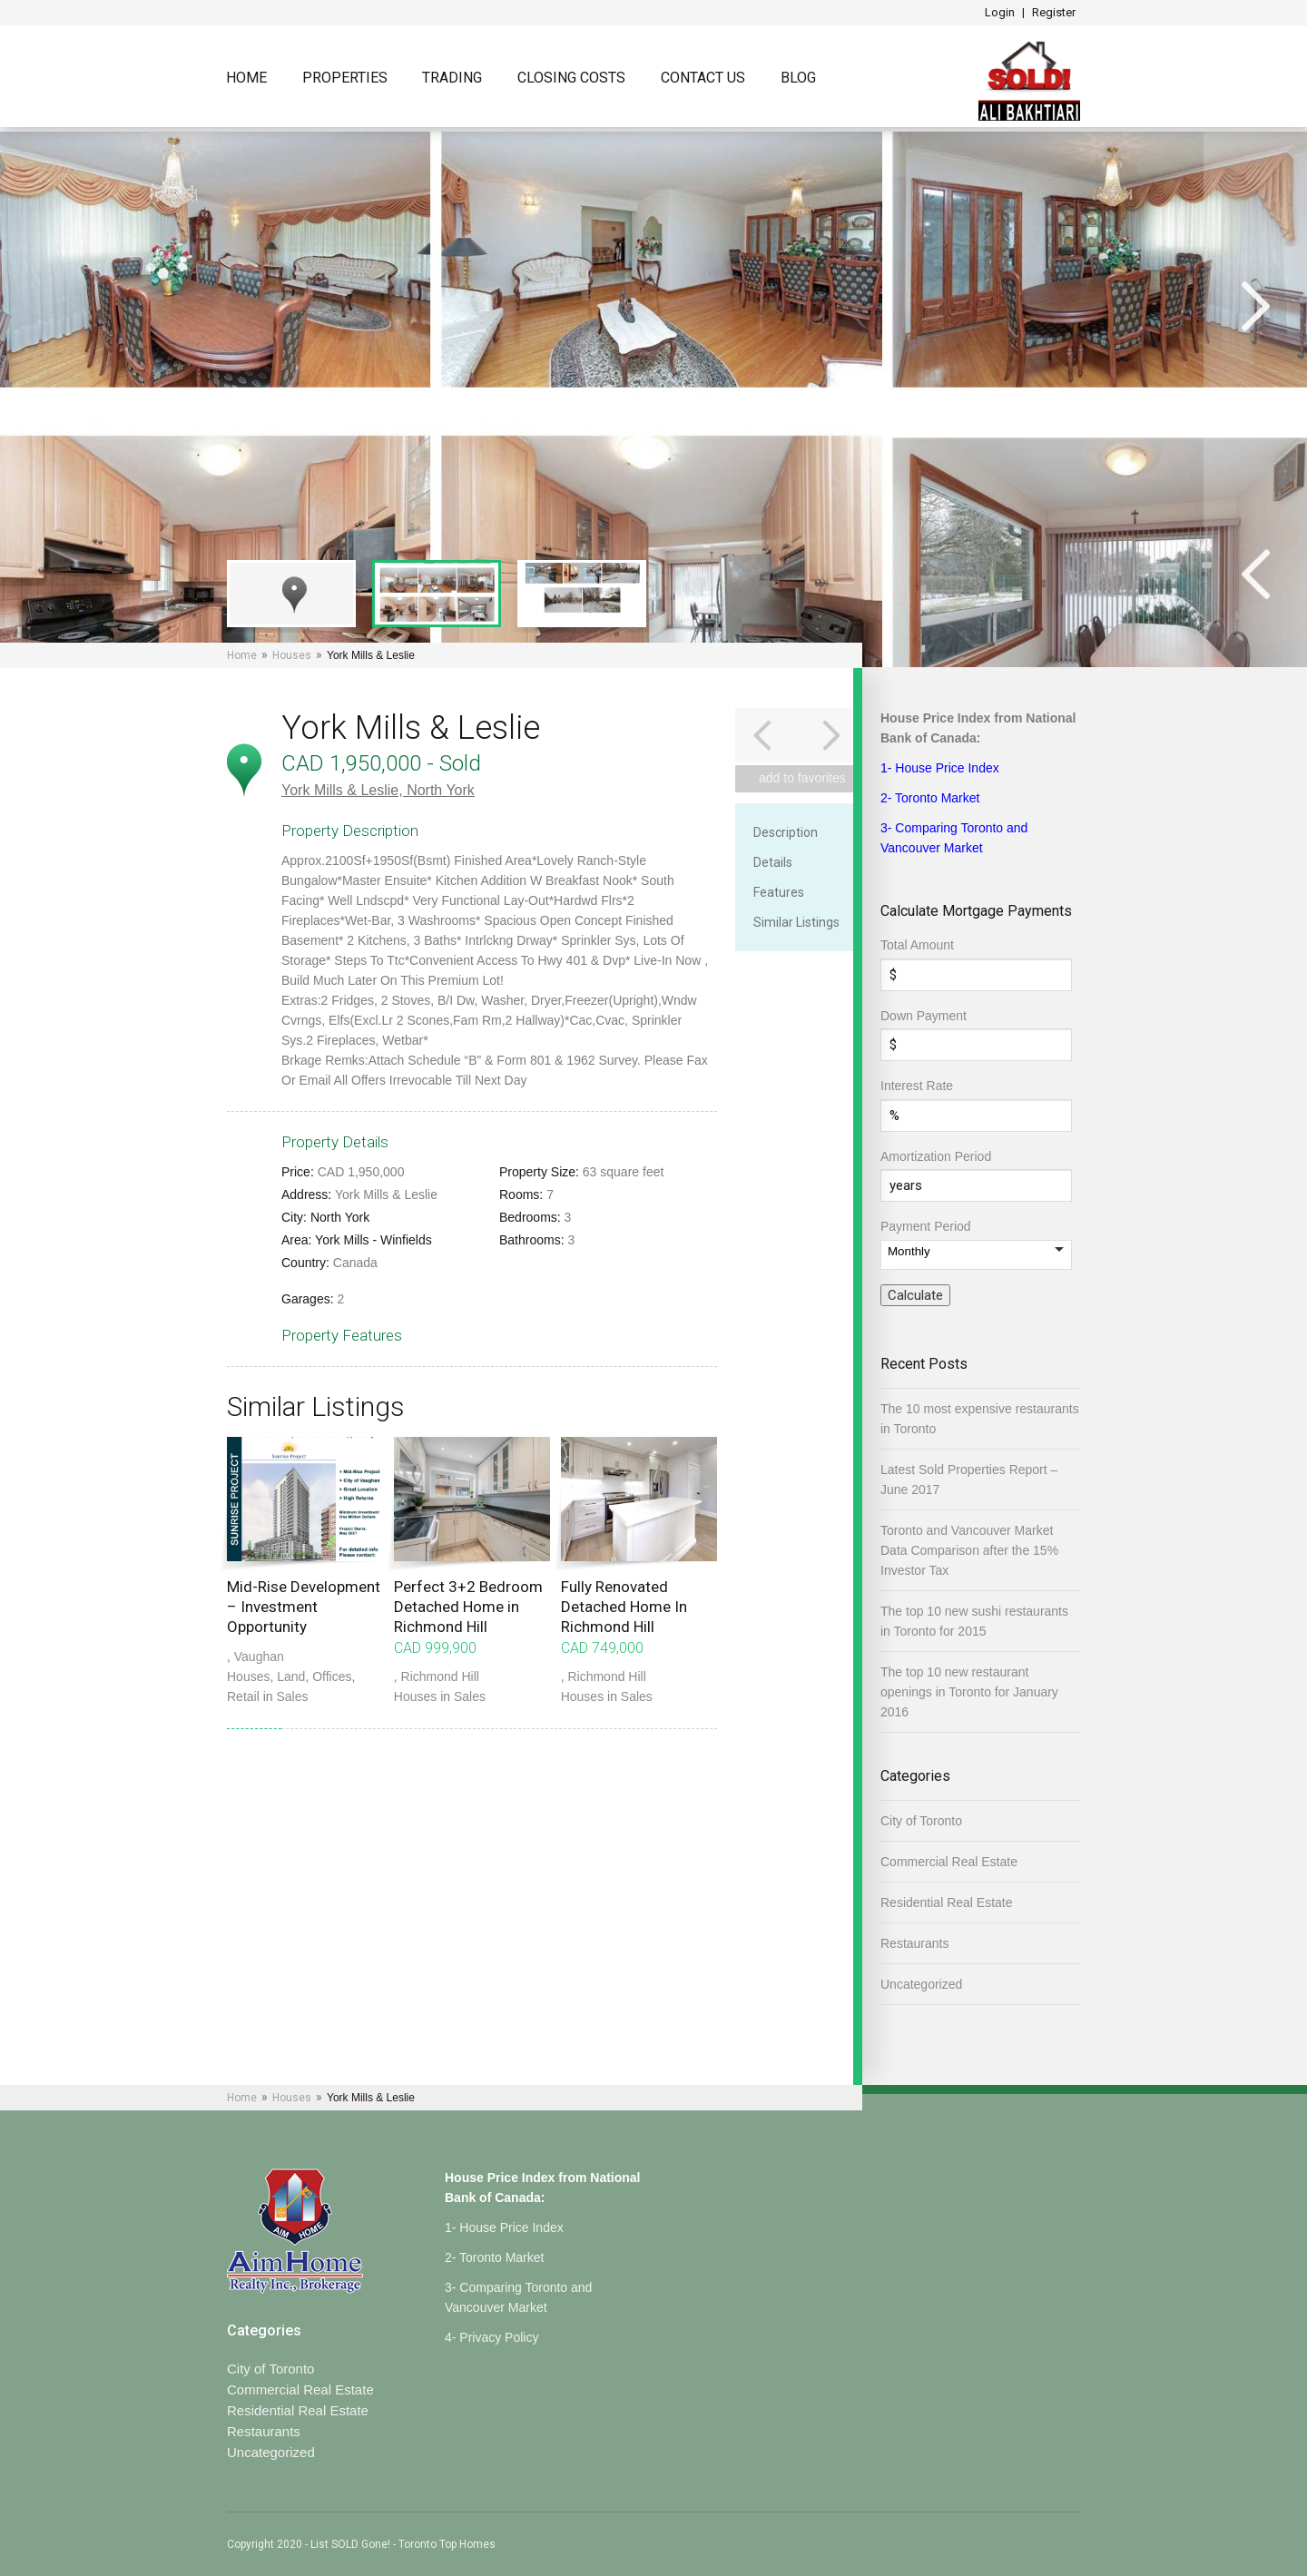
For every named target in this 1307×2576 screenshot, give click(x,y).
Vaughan (259, 1656)
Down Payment (923, 1015)
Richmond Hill (440, 1676)
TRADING (452, 78)
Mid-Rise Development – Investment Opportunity (303, 1607)
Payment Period (925, 1226)
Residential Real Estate (946, 1902)
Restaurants (914, 1943)
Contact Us (703, 78)
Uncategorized (921, 1984)
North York (441, 790)
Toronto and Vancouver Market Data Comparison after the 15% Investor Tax (969, 1550)
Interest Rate (916, 1085)
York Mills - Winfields (373, 1240)
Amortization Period (935, 1156)
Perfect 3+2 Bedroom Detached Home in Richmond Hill (468, 1607)
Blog (798, 78)
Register (1054, 12)
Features (778, 892)
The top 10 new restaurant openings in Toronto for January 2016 (969, 1692)
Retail (243, 1696)
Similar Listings (796, 922)
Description (785, 832)
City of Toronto (921, 1821)
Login (1000, 12)
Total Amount (917, 945)
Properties (345, 78)
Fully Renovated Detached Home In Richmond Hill (624, 1607)
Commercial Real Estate (948, 1861)
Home (246, 78)
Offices (331, 1676)
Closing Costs (571, 78)
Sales (292, 1696)
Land (291, 1676)
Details (772, 862)
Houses (291, 655)
